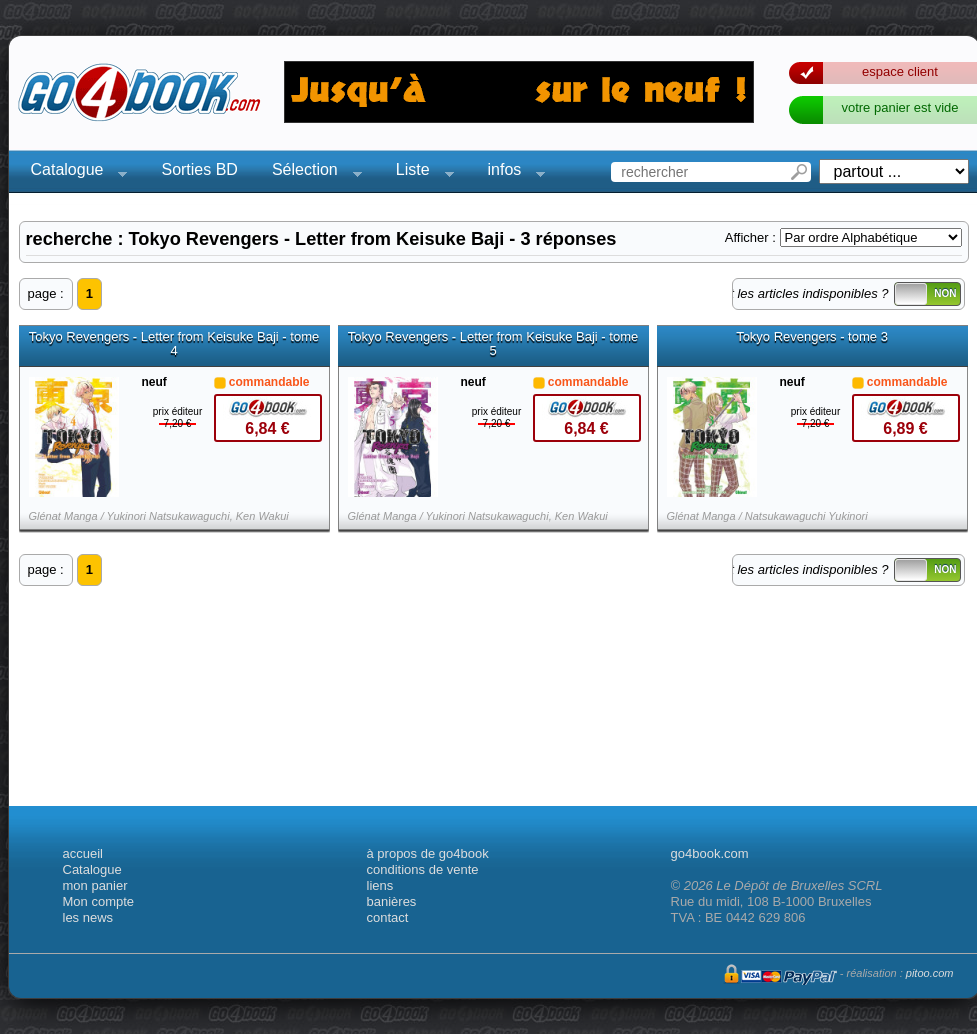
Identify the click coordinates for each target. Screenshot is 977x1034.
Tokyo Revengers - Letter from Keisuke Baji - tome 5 (493, 344)
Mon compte (99, 901)
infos (511, 172)
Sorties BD (199, 169)
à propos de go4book (428, 853)
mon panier (95, 885)
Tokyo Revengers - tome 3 (812, 337)
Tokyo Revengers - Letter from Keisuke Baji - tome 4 (174, 344)
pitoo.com (930, 973)
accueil (83, 853)
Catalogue (73, 172)
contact (388, 917)
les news (88, 917)
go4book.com (710, 853)
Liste (419, 172)
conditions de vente (423, 869)
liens (380, 885)
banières (392, 901)
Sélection (311, 172)
